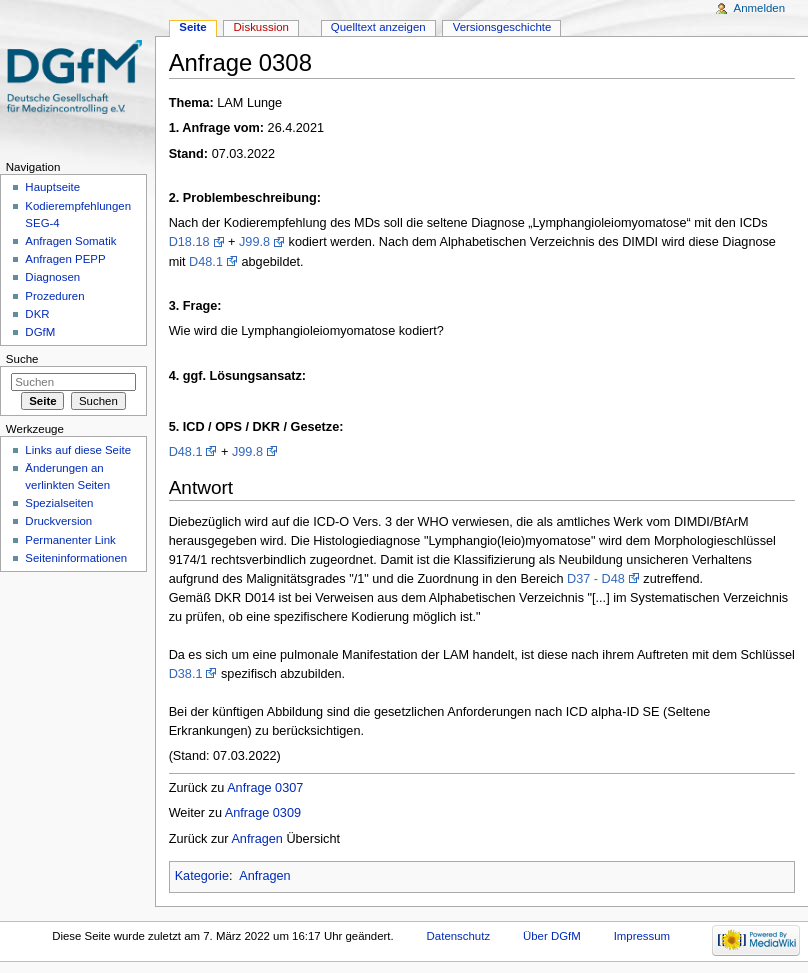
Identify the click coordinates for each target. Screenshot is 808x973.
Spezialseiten (59, 503)
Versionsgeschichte (502, 27)
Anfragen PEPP (65, 259)
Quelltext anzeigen (378, 27)
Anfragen (257, 839)
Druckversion (58, 521)
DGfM (40, 332)
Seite (192, 27)
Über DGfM (552, 936)
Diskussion (261, 27)
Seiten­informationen (76, 558)
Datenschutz (459, 936)
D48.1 (206, 262)
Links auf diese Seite (78, 450)
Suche (22, 359)
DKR (37, 314)
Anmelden (760, 8)
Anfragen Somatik (70, 241)
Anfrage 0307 (265, 788)
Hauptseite (52, 187)
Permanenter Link (70, 540)
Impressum (642, 936)
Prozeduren (54, 296)
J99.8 (254, 242)
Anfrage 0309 (263, 813)
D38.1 (186, 674)
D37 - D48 (596, 579)
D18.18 (189, 242)
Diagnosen (52, 277)
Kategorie (202, 876)
